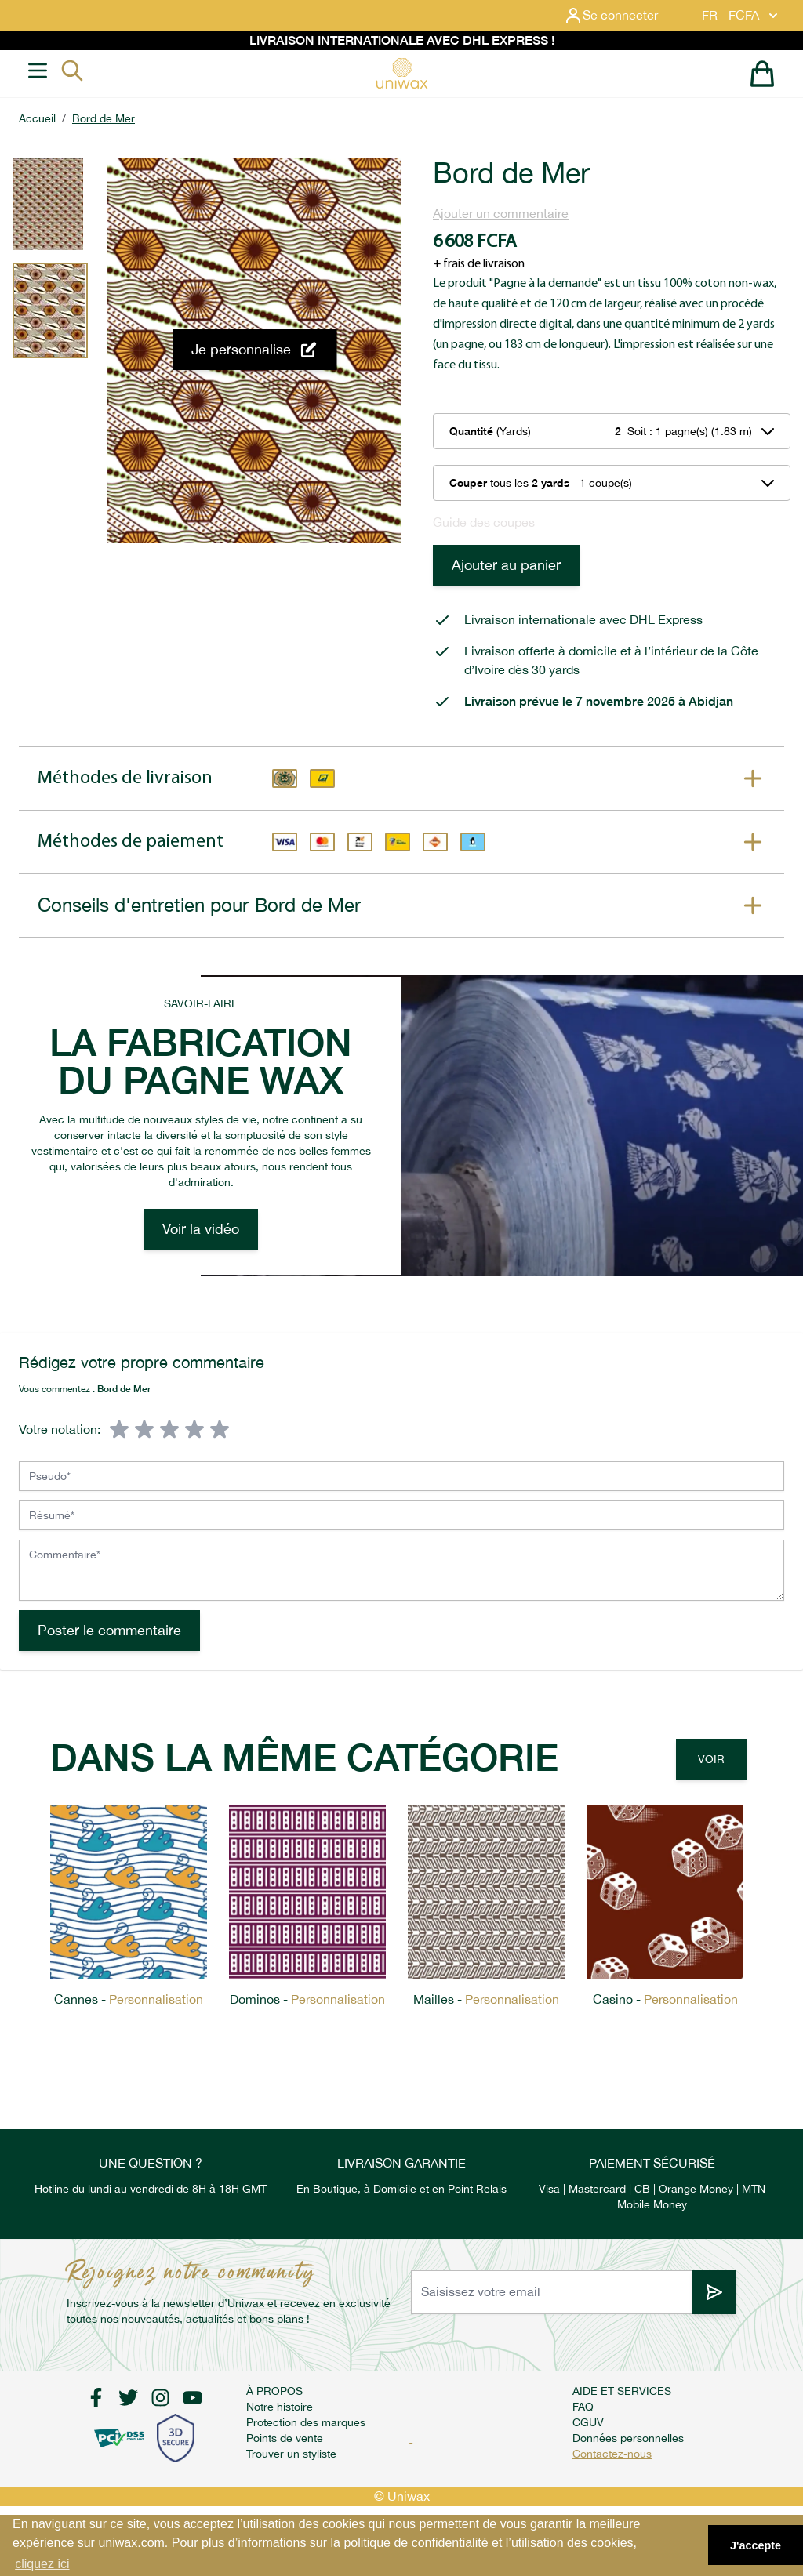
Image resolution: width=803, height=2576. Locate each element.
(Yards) (490, 431)
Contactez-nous (612, 2453)
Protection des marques (305, 2422)
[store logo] (401, 73)
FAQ (583, 2406)
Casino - (665, 1999)
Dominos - (307, 1999)
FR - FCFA (741, 16)
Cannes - (128, 1999)
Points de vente (284, 2438)
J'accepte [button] (755, 2545)
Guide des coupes (484, 522)
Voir (711, 1759)
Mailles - (486, 1999)
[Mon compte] (623, 15)
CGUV (588, 2422)
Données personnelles (628, 2438)
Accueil (37, 118)
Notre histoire (279, 2406)
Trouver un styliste (291, 2453)
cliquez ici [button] (42, 2564)
